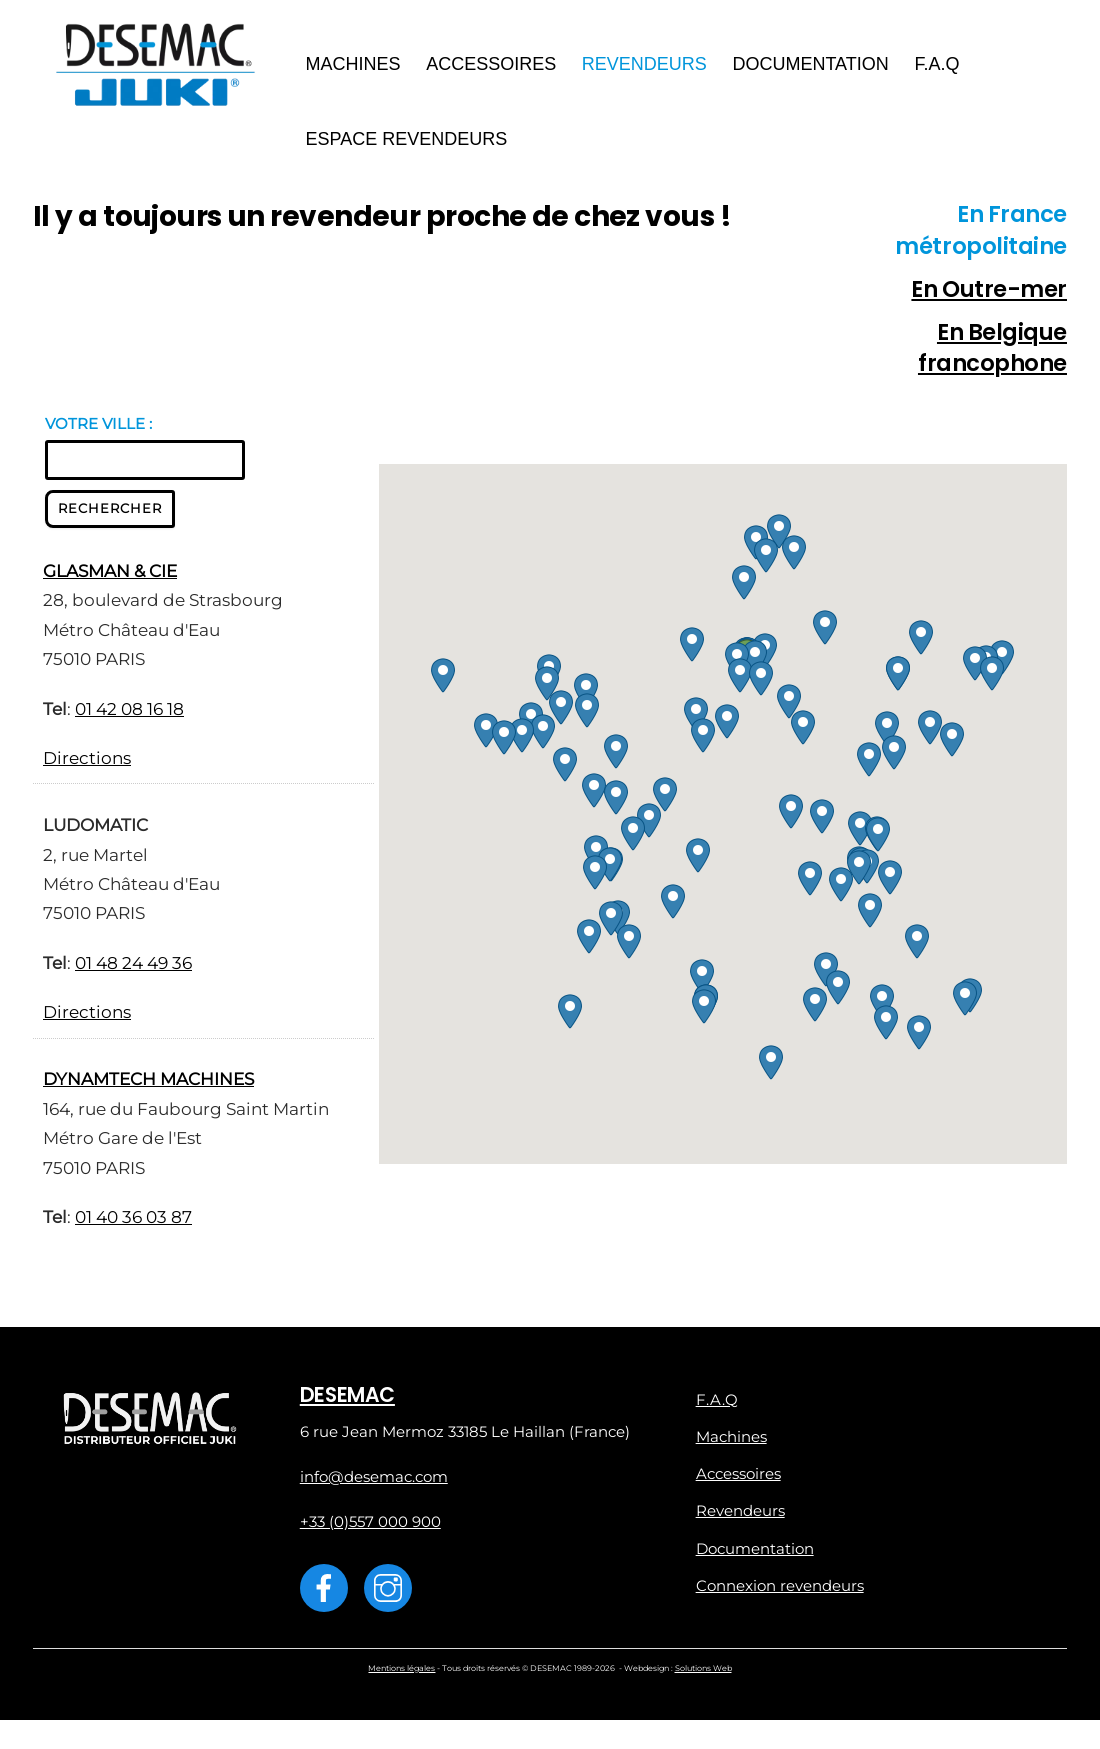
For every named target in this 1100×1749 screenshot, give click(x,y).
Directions (87, 764)
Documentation (814, 66)
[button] (755, 663)
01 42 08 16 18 (129, 714)
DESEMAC (347, 1400)
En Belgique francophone (992, 354)
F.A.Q (940, 66)
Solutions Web (703, 1674)
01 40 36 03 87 (133, 1223)
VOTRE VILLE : (98, 428)
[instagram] (391, 1592)
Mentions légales (401, 1674)
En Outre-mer (989, 294)
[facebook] (327, 1592)
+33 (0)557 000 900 (370, 1527)
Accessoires (494, 66)
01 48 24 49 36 (133, 969)
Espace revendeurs (410, 141)
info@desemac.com (374, 1482)
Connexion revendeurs (780, 1591)
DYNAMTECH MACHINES (148, 1085)
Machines (356, 66)
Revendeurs (647, 66)
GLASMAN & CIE (110, 577)
